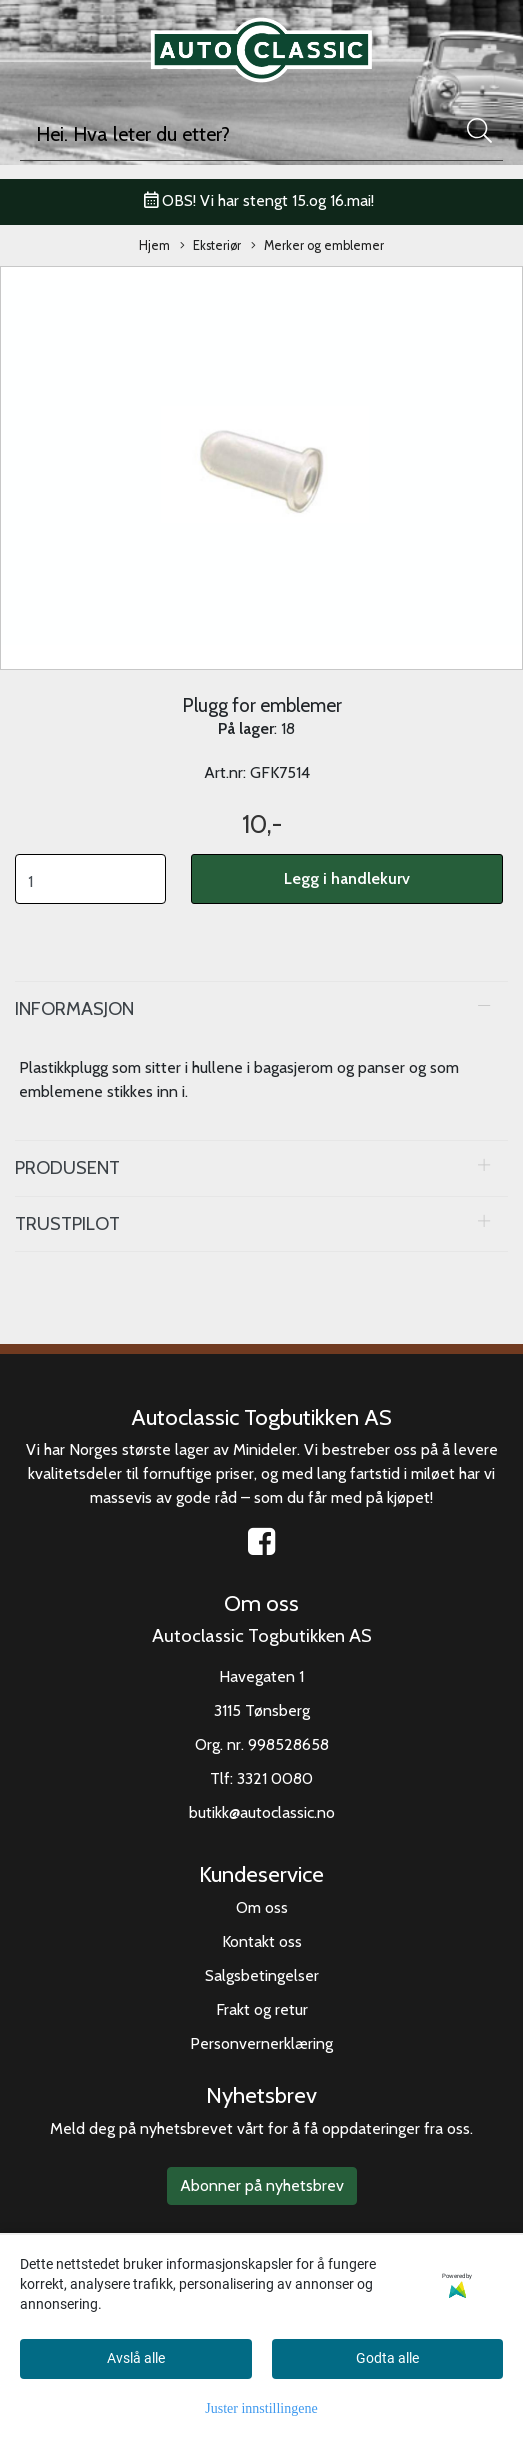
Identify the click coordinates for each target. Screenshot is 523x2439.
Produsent (67, 1167)
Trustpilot (67, 1223)
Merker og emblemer (317, 246)
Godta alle (387, 2358)
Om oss (262, 1907)
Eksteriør (210, 246)
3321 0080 (275, 1778)
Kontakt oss (262, 1941)
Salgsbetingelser (262, 1975)
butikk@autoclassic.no (262, 1812)
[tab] (261, 1009)
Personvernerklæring (261, 2043)
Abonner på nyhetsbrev (262, 2185)
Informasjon (74, 1008)
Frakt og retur (262, 2009)
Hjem (154, 245)
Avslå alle (136, 2358)
